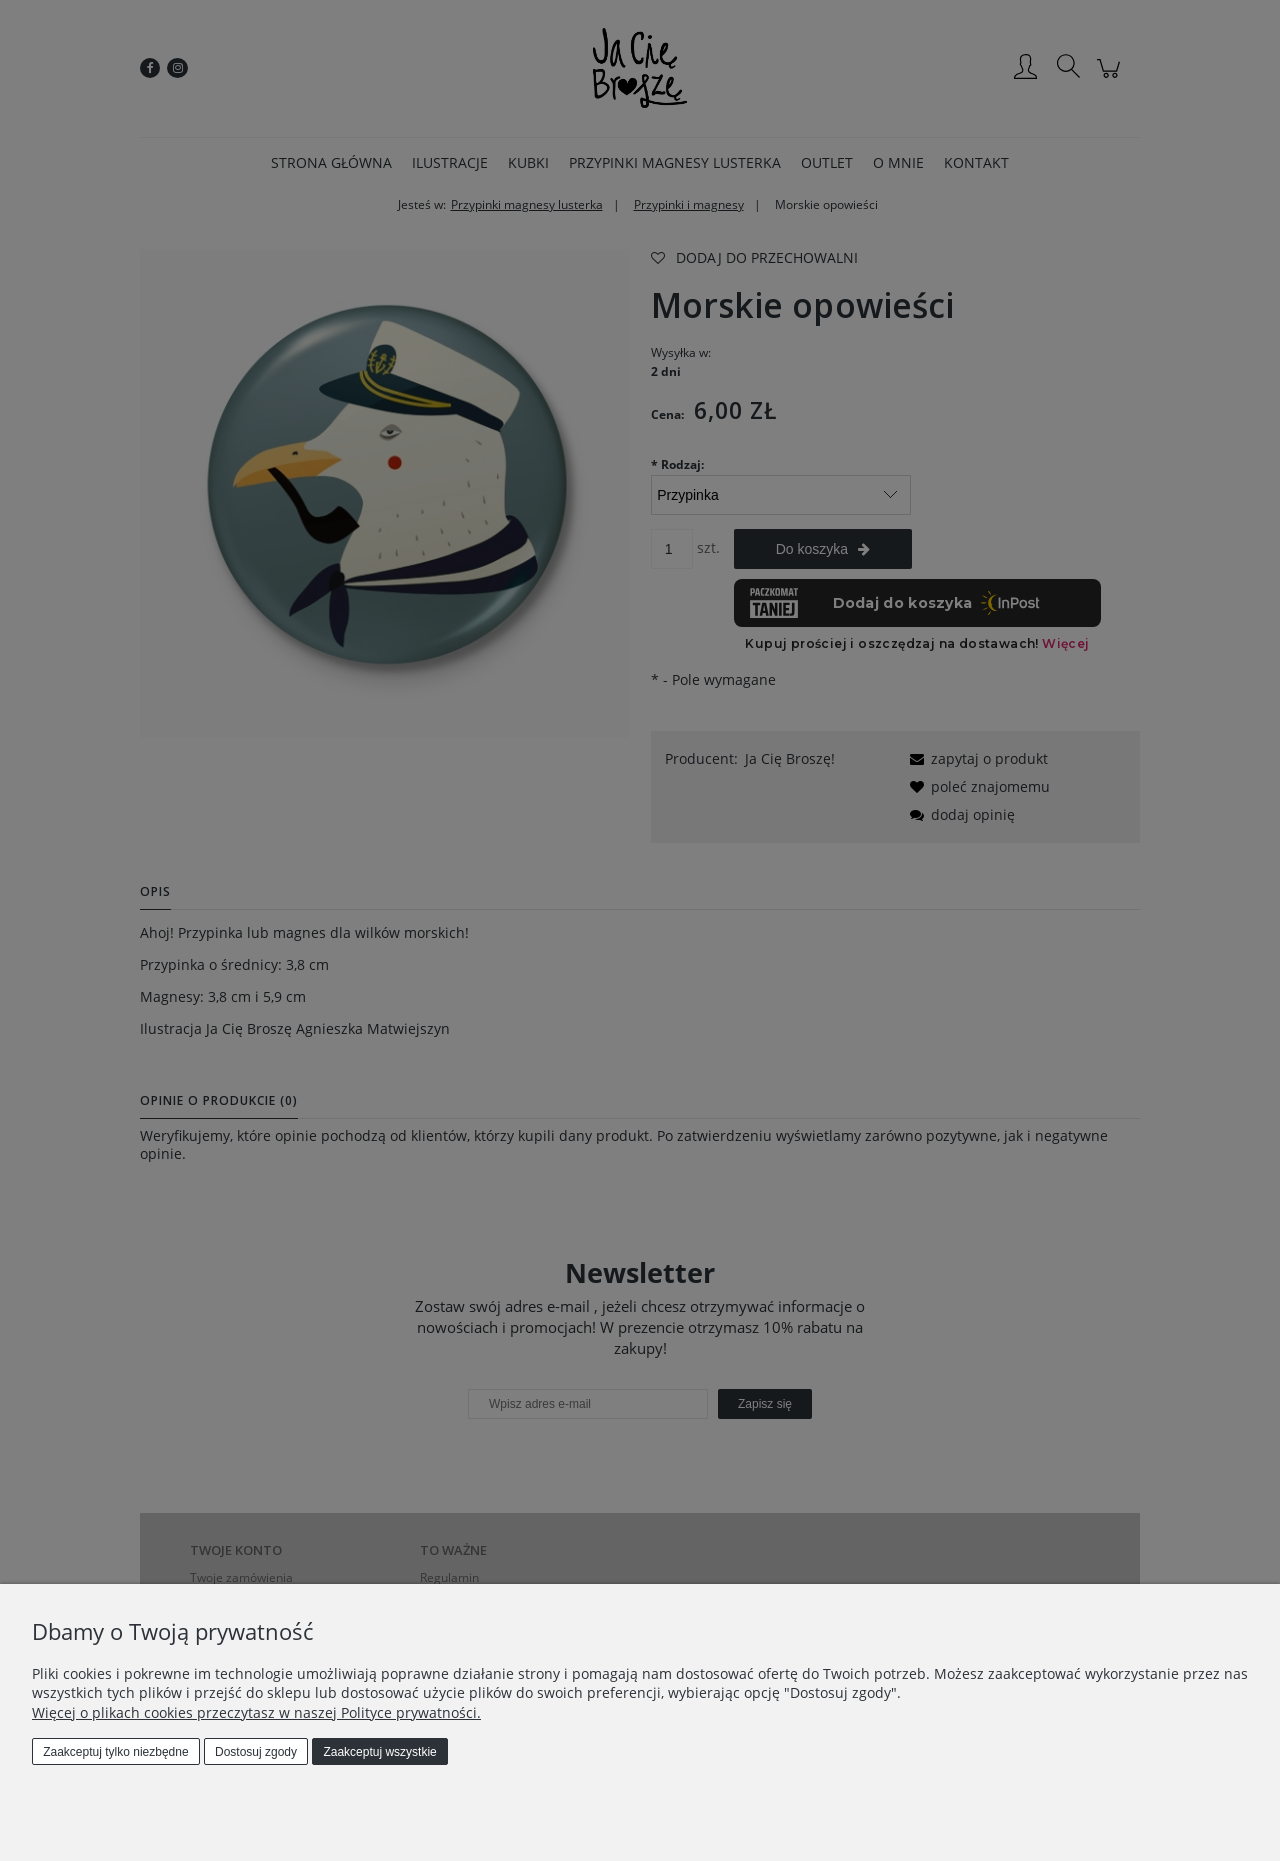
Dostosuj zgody (256, 1752)
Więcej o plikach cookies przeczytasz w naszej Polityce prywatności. (256, 1712)
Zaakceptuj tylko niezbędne (115, 1752)
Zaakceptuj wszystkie (379, 1752)
